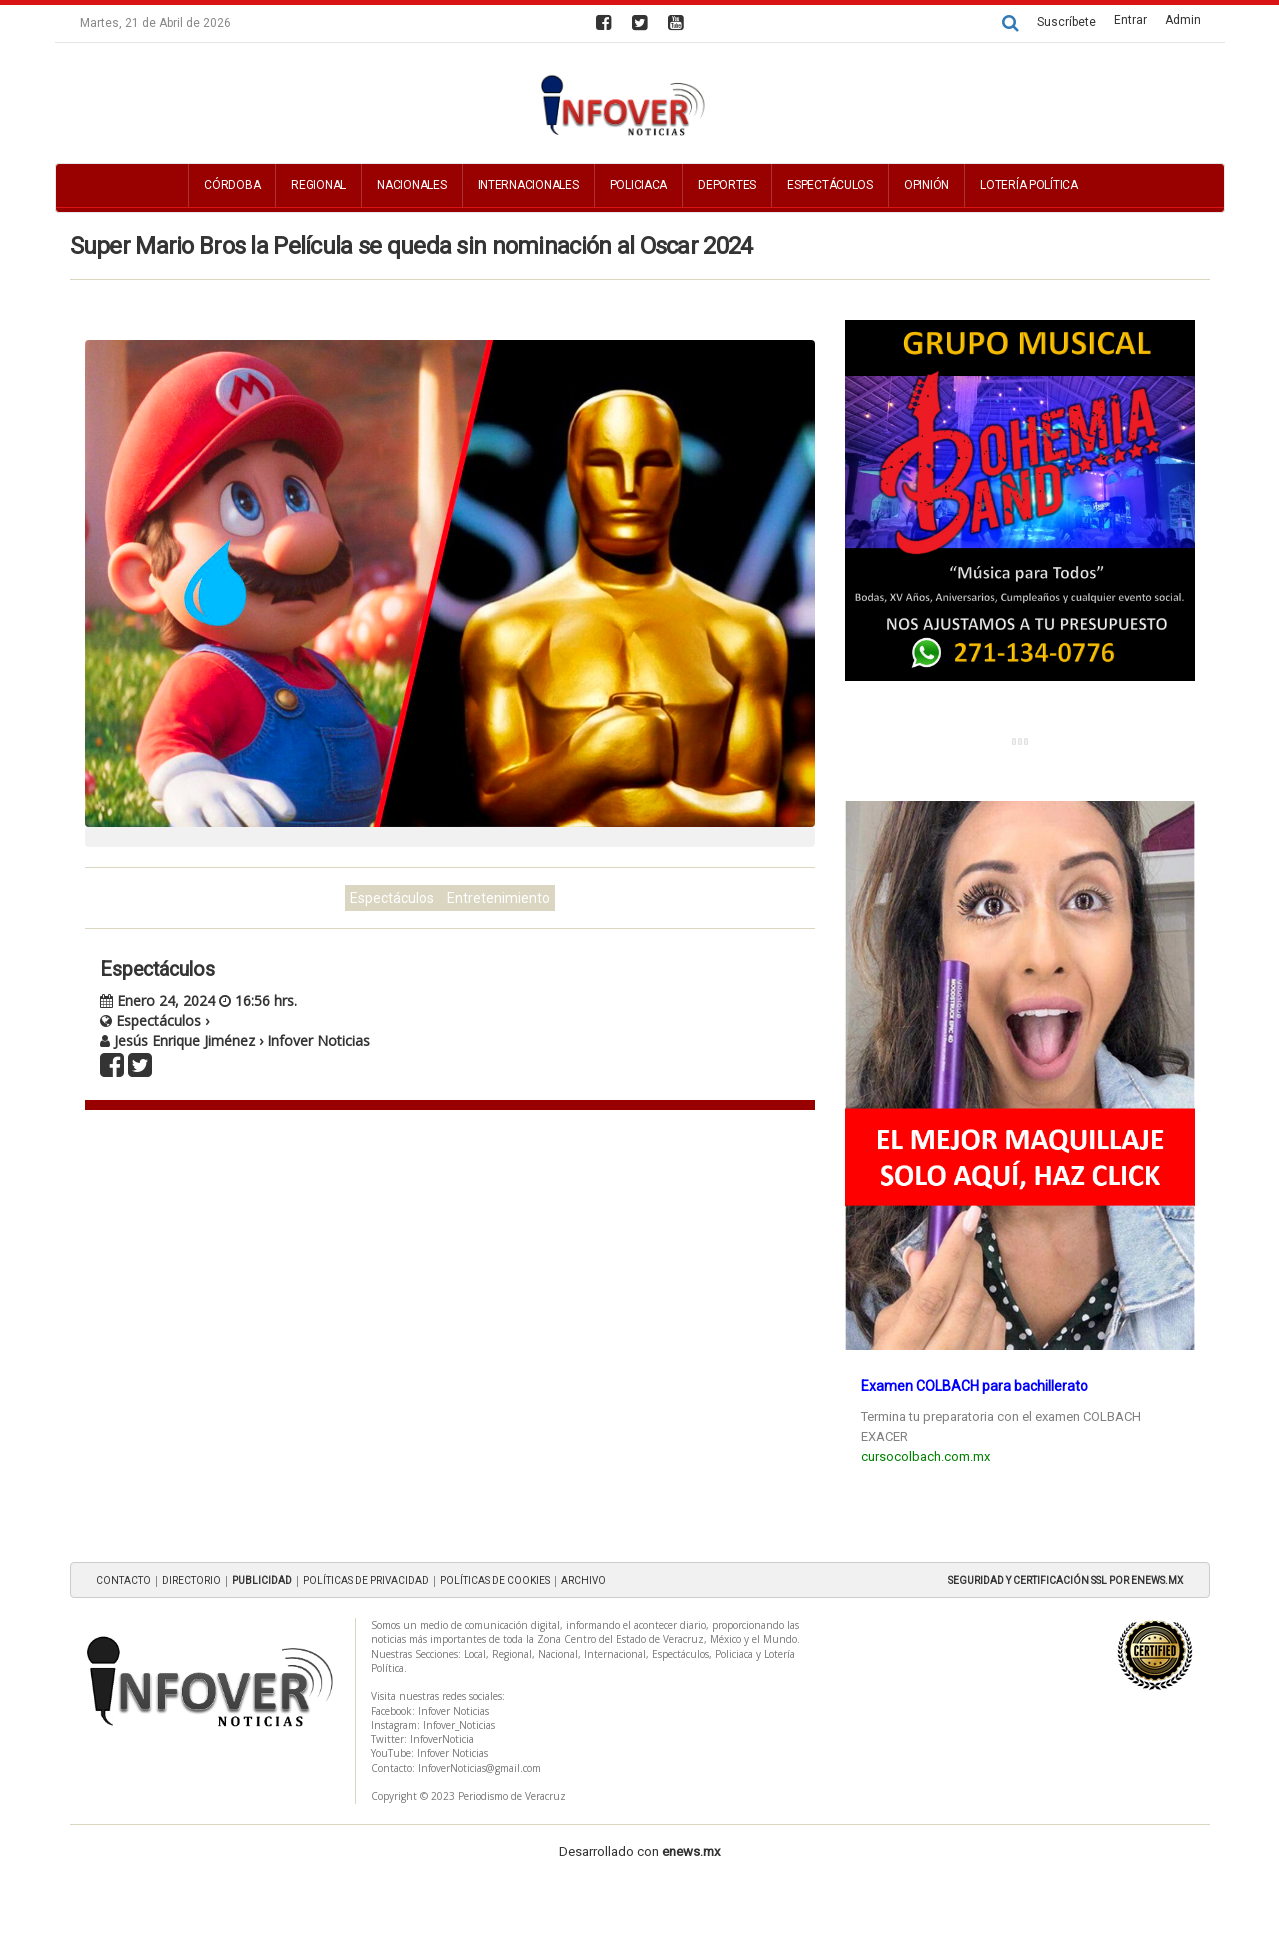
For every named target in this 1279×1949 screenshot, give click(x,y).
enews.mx (691, 1851)
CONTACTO (123, 1580)
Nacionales (411, 185)
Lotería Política (1029, 185)
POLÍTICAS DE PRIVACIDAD (366, 1580)
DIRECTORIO (191, 1580)
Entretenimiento (498, 898)
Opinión (926, 185)
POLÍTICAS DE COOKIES (495, 1580)
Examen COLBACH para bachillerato (974, 1386)
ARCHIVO (583, 1580)
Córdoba (232, 185)
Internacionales (528, 185)
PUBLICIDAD (262, 1580)
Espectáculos (830, 185)
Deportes (727, 185)
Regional (318, 185)
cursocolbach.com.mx (925, 1456)
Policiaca (639, 185)
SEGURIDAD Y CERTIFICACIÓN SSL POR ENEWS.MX (1065, 1580)
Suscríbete (1066, 22)
